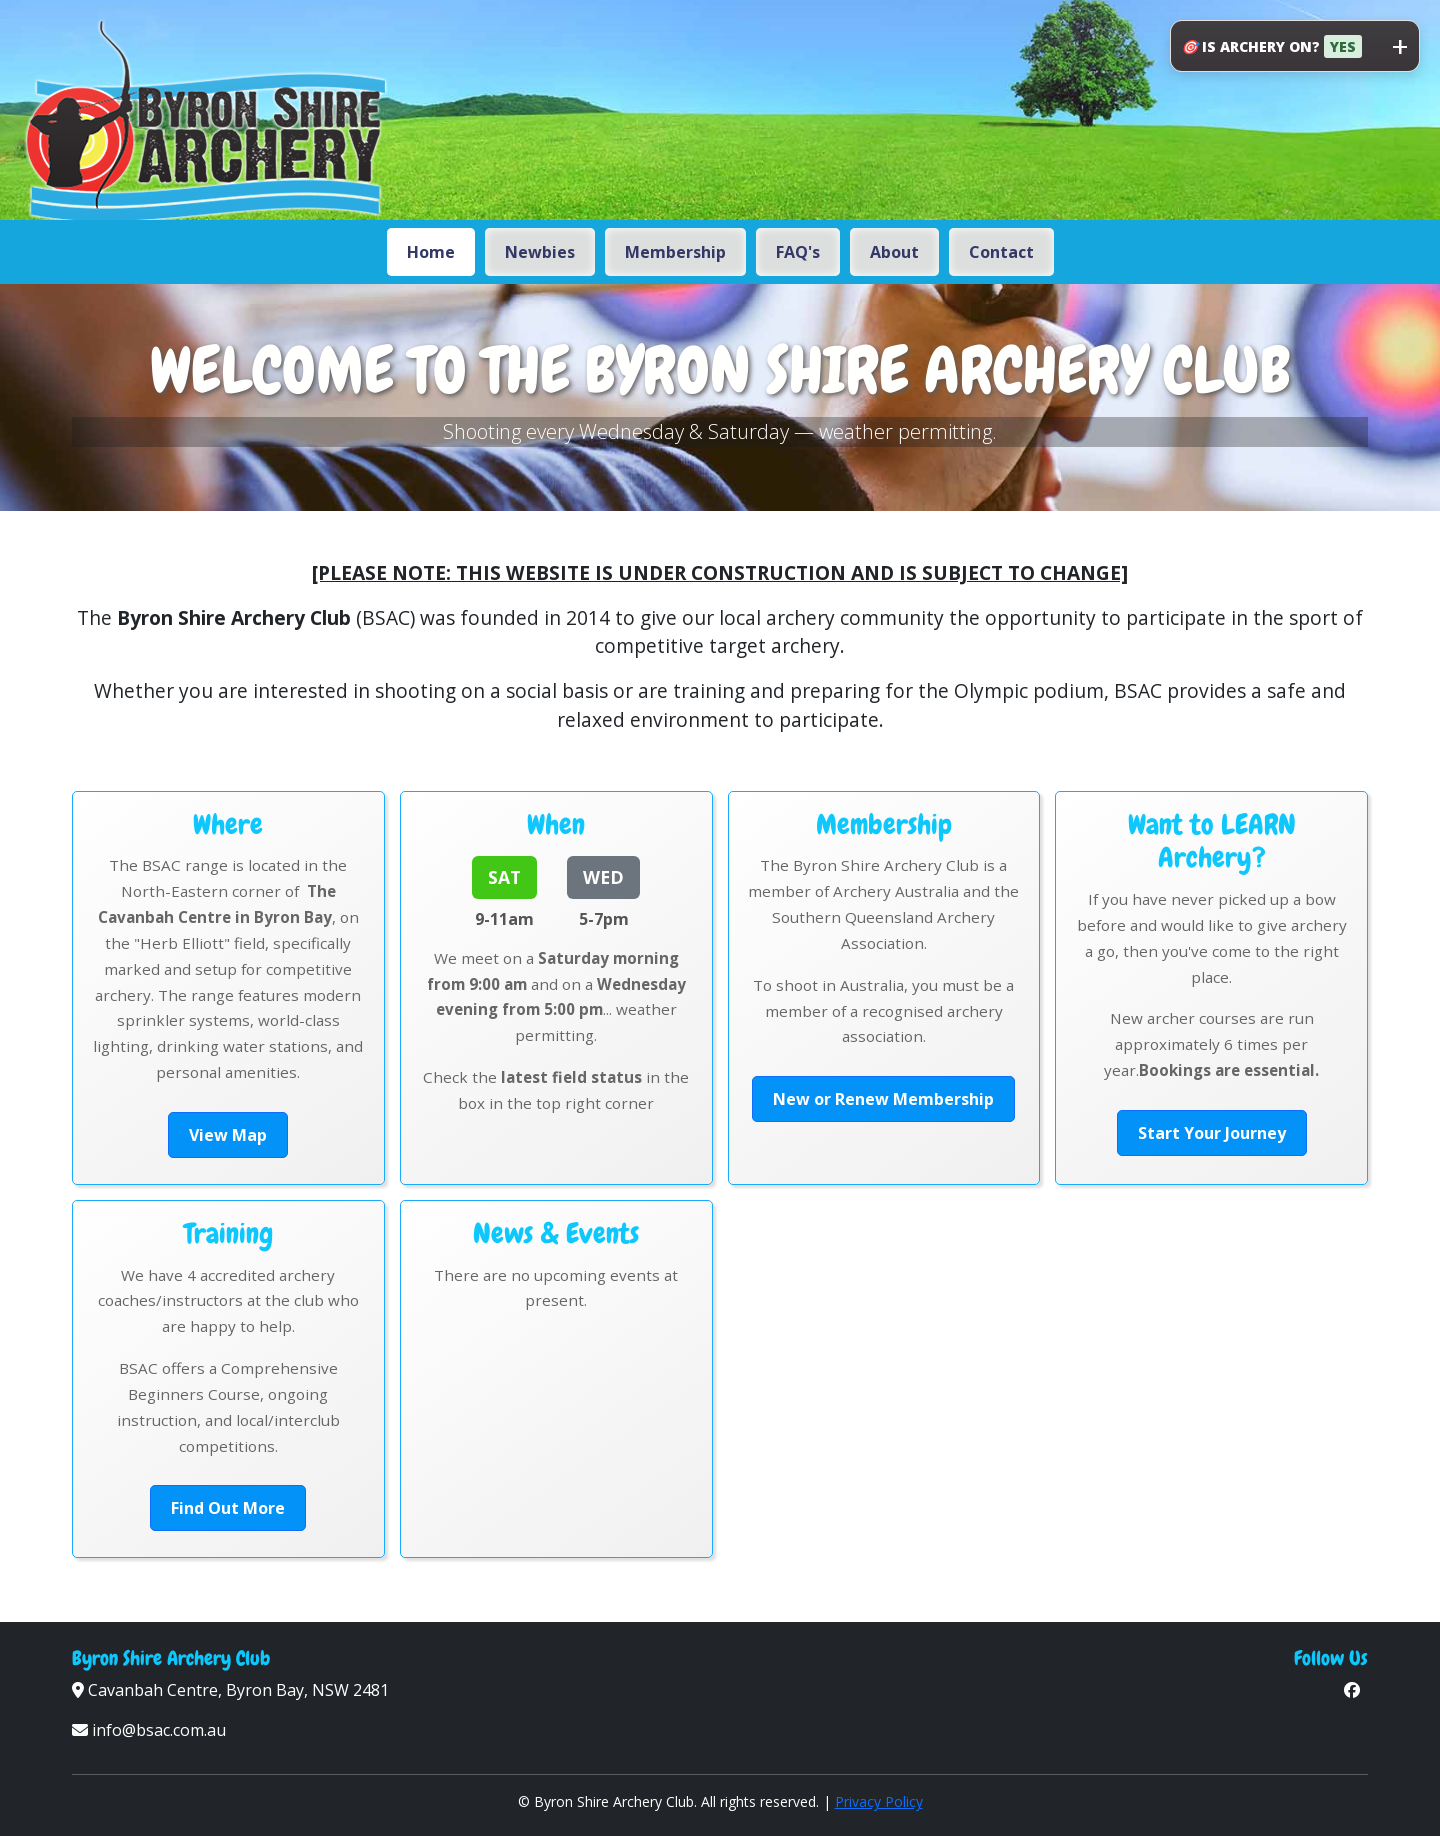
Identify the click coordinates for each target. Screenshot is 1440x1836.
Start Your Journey (1212, 1133)
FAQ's (798, 252)
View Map (228, 1135)
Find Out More (228, 1508)
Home (431, 252)
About (894, 252)
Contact (1001, 252)
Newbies (540, 252)
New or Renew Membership (883, 1099)
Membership (675, 252)
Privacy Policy (879, 1801)
